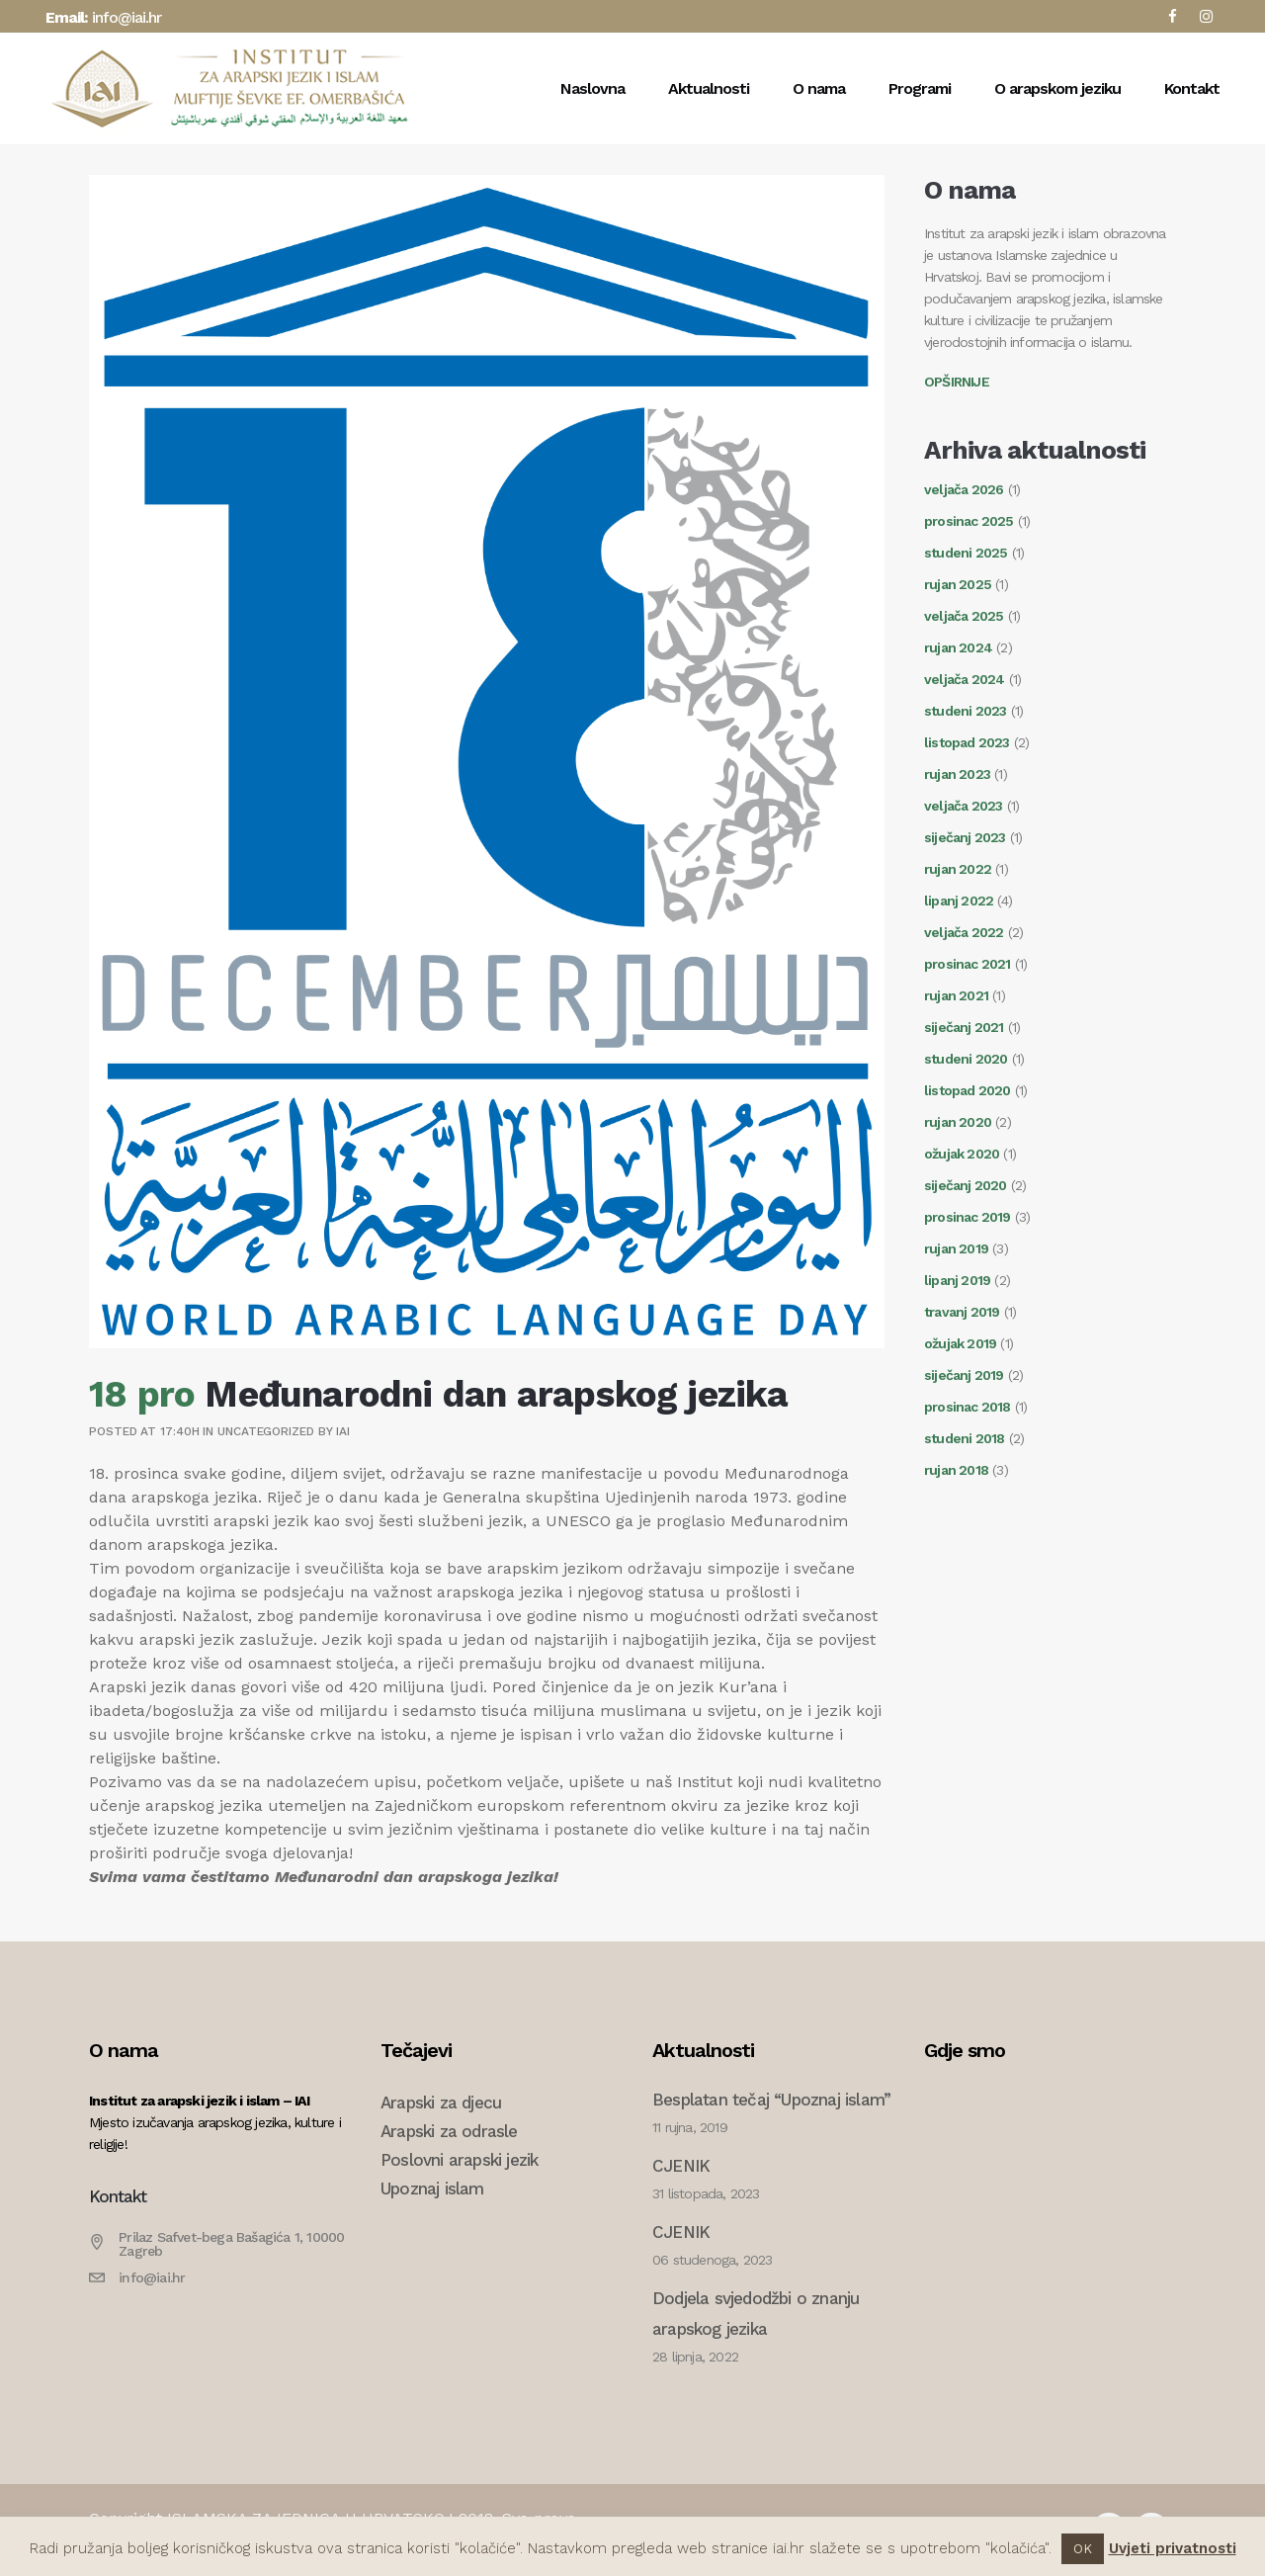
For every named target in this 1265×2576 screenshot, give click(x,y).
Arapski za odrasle (449, 2131)
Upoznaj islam (432, 2188)
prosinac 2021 (967, 964)
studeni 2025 (965, 552)
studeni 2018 (964, 1438)
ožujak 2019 (960, 1343)
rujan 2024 (958, 647)
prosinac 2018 (967, 1407)
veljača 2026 (963, 489)
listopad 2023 (967, 742)
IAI (343, 1431)
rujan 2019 (956, 1248)
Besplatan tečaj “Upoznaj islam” (771, 2099)
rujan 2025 (957, 584)
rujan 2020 (957, 1122)
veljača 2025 (963, 616)
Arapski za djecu (440, 2102)
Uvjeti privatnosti (1172, 2548)
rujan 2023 (957, 774)
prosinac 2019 (967, 1217)
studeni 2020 (965, 1059)
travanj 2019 (961, 1312)
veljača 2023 (963, 806)
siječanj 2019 (964, 1375)
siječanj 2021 (964, 1027)
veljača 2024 (964, 679)
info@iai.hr (126, 17)
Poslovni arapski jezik (459, 2160)
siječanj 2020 (965, 1185)
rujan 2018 (956, 1470)
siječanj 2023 (965, 837)
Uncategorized (265, 1431)
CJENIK (681, 2166)
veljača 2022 (963, 932)
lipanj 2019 (957, 1280)
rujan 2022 (957, 869)
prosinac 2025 (969, 521)
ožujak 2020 (961, 1153)
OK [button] (1082, 2548)
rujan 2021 (956, 995)
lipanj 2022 (958, 900)
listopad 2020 (967, 1090)
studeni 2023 (965, 711)
